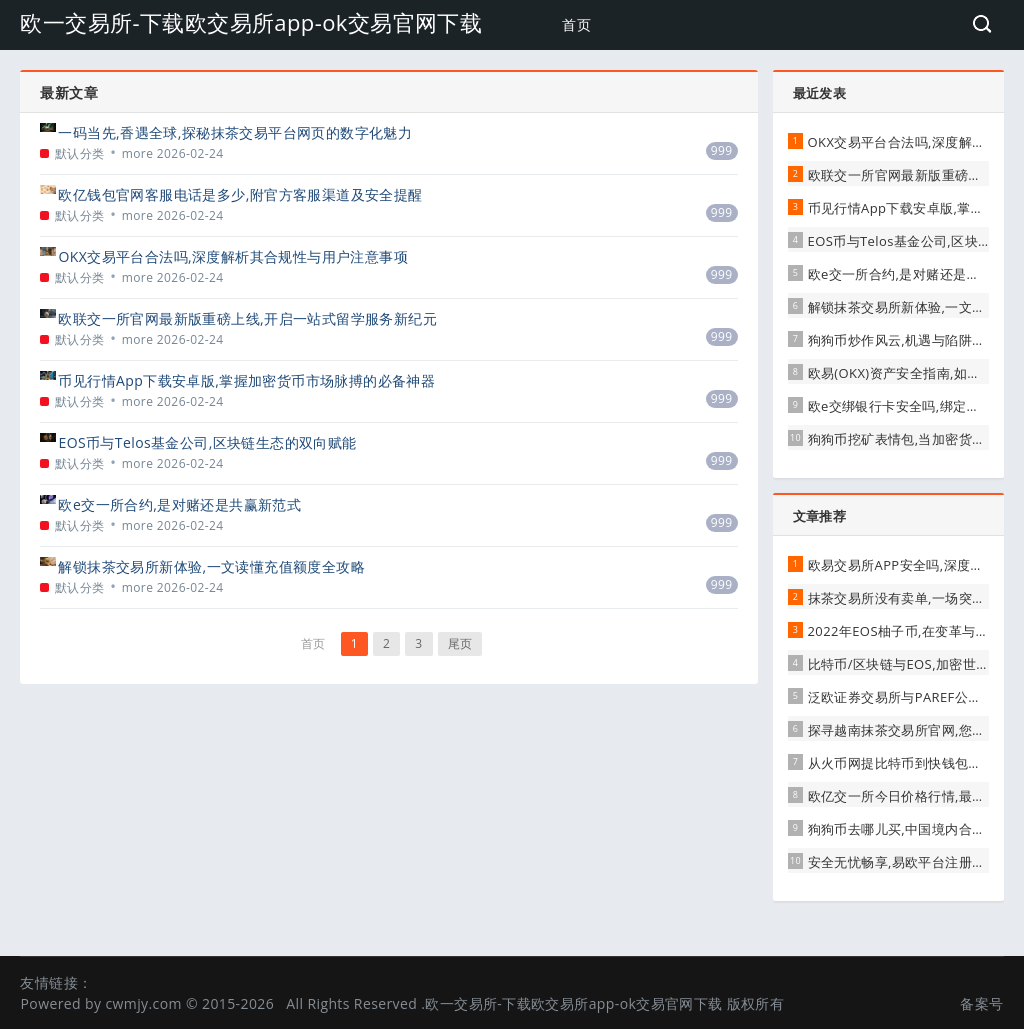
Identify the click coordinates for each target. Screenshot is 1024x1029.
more (138, 153)
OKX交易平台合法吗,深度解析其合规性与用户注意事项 (233, 256)
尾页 (460, 643)
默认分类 (80, 153)
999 (722, 150)
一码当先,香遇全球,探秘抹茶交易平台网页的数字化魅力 (235, 132)
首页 (576, 24)
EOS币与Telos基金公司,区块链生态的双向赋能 (207, 442)
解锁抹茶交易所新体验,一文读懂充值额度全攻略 (211, 566)
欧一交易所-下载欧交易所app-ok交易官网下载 (251, 22)
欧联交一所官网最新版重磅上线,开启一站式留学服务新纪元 (247, 318)
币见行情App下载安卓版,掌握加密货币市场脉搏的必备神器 (246, 380)
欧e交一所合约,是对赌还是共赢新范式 (179, 504)
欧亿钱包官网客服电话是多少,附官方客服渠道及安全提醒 (240, 194)
